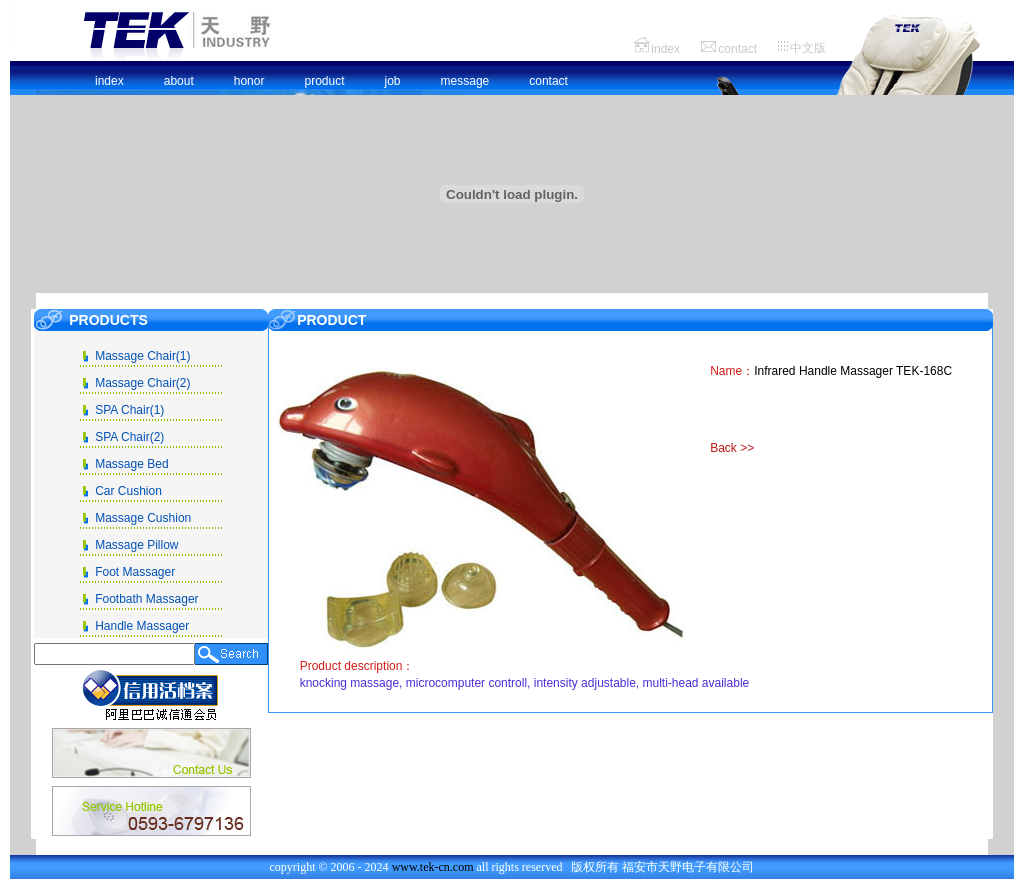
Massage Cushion (143, 518)
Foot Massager (135, 572)
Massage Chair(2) (142, 383)
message (465, 81)
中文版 (808, 48)
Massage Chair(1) (142, 356)
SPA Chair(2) (129, 437)
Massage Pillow (136, 545)
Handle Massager (142, 626)
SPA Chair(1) (129, 410)
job (393, 81)
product (324, 81)
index (665, 49)
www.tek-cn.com (434, 867)
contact (737, 49)
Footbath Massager (146, 599)
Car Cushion (128, 491)
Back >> (732, 448)
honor (249, 81)
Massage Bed (131, 464)
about (179, 81)
